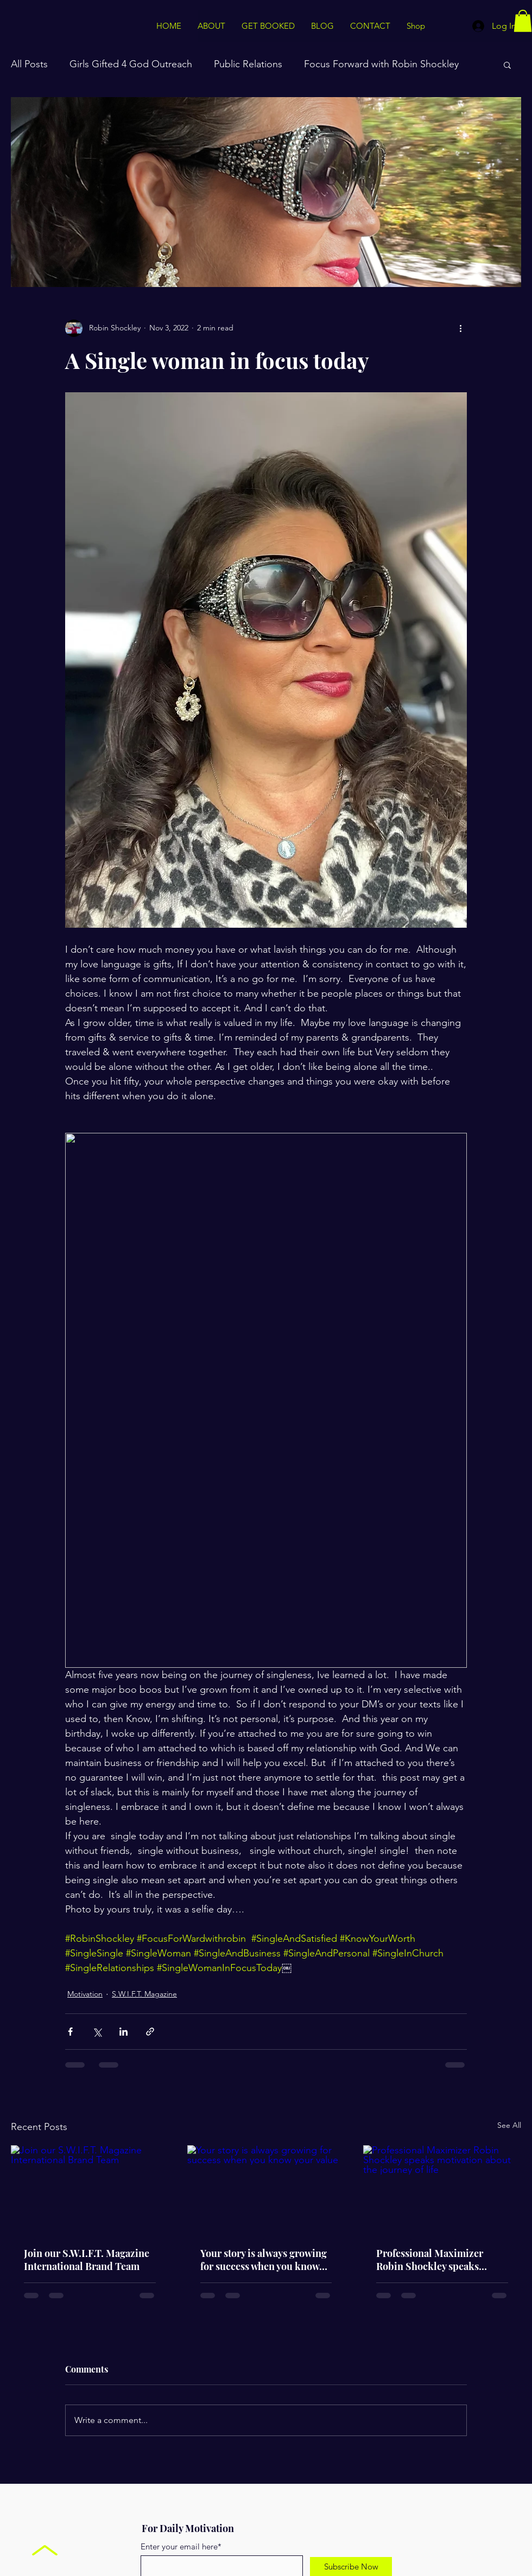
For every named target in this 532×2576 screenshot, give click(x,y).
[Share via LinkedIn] (123, 2031)
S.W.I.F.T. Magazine (144, 1994)
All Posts (29, 64)
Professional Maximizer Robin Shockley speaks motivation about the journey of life (440, 2260)
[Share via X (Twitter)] (97, 2031)
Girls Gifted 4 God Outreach (130, 64)
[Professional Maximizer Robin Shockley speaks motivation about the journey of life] (442, 2189)
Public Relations (248, 64)
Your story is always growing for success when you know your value (263, 2260)
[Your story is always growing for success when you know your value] (266, 2189)
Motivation (85, 1994)
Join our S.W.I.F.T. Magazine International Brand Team (86, 2260)
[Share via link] (150, 2031)
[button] (523, 21)
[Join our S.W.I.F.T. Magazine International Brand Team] (90, 2189)
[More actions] (460, 328)
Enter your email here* (181, 2546)
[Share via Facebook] (70, 2031)
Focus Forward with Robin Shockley (381, 64)
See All (509, 2125)
